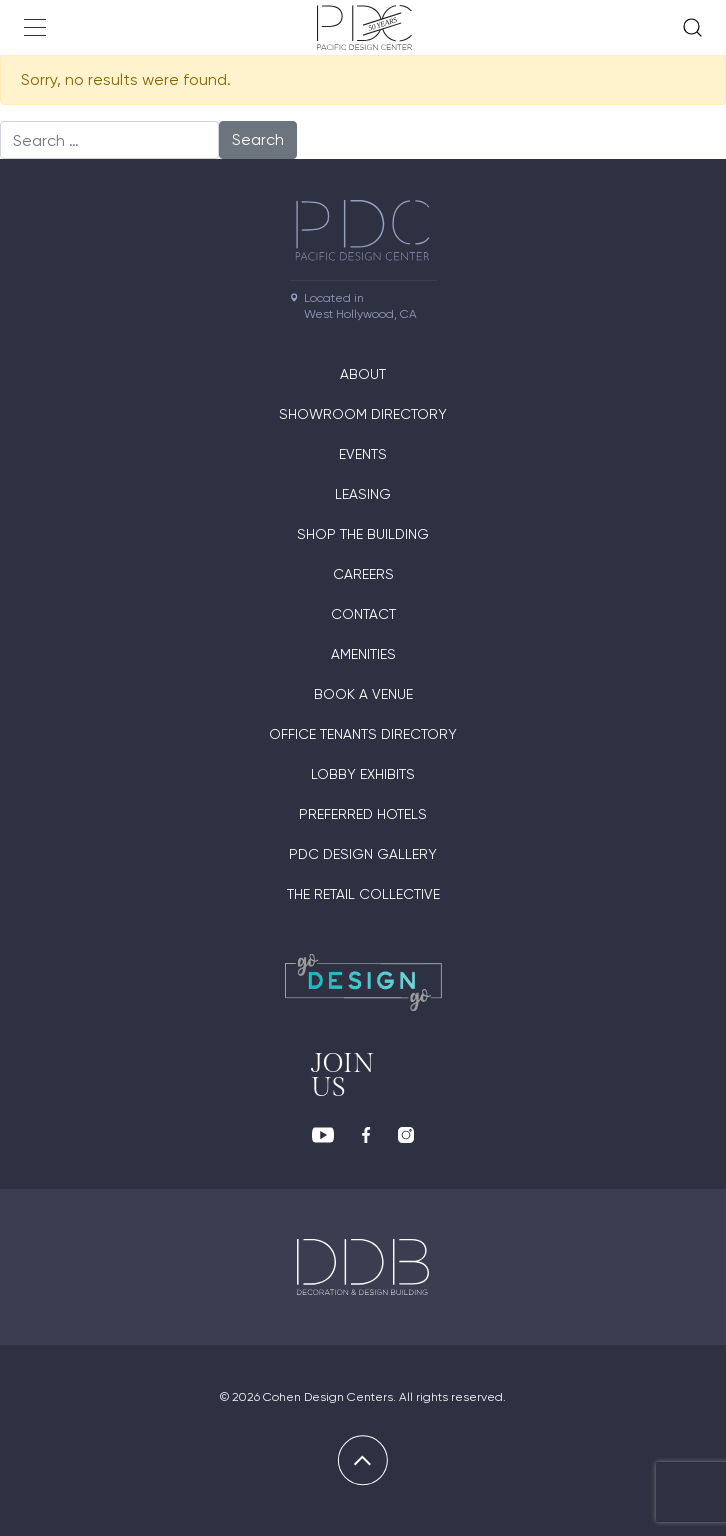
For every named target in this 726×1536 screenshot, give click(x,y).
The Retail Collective (363, 894)
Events (363, 454)
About (363, 374)
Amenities (363, 654)
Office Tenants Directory (363, 734)
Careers (363, 574)
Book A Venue (363, 694)
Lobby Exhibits (363, 774)
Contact (363, 614)
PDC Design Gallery (363, 854)
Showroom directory (363, 414)
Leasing (363, 494)
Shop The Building (363, 534)
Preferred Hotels (363, 814)
